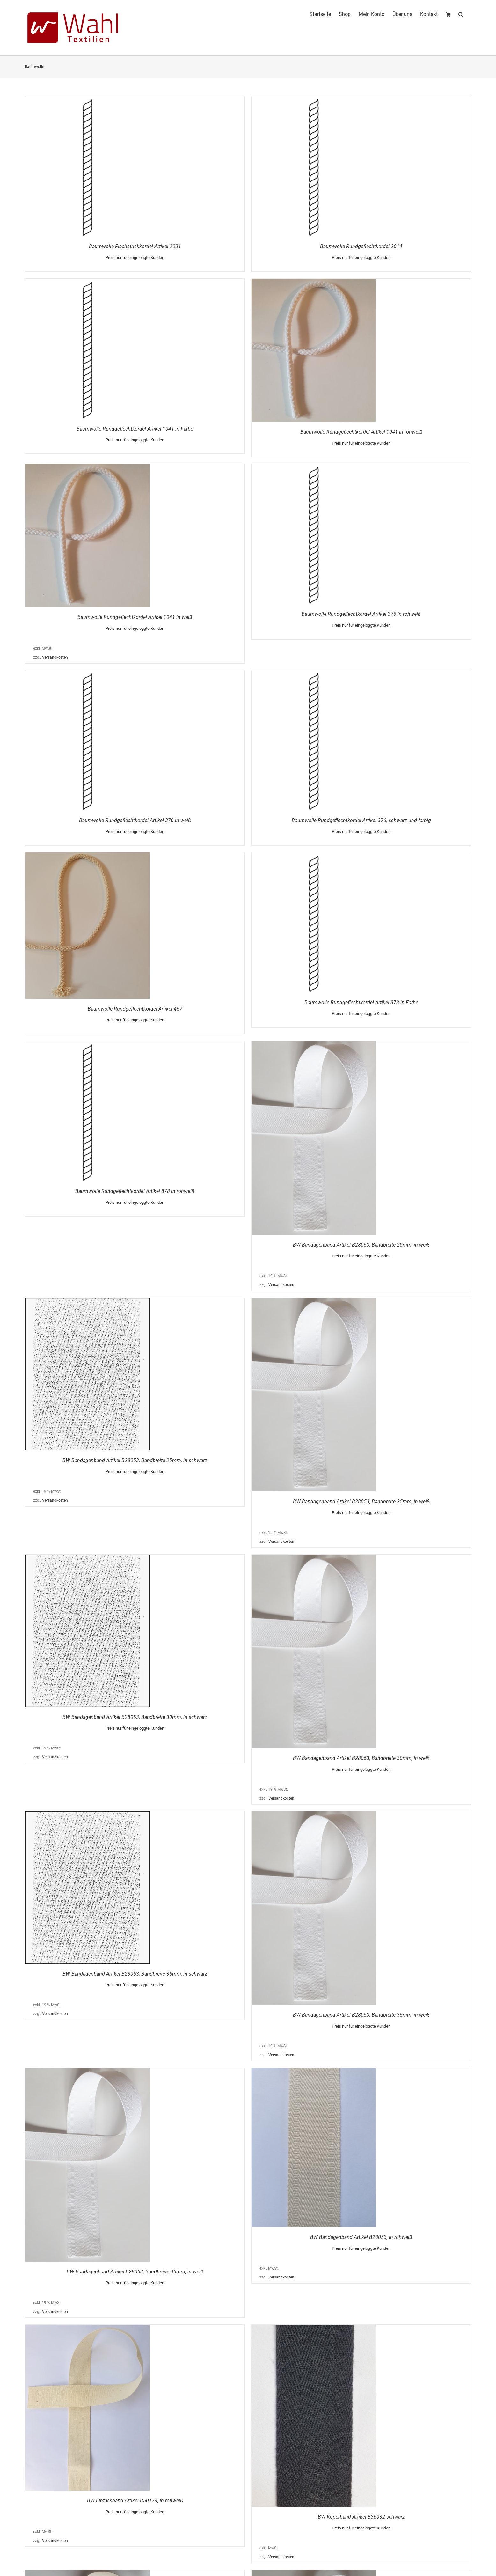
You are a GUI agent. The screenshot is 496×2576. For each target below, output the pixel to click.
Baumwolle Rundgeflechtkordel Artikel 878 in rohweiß (134, 1191)
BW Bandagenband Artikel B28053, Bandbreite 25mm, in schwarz (134, 1460)
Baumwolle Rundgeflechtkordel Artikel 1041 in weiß (134, 617)
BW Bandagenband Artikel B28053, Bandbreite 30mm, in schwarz (134, 1717)
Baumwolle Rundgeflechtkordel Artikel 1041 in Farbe (135, 429)
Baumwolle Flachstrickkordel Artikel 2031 (135, 246)
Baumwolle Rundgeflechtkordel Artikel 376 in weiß (135, 820)
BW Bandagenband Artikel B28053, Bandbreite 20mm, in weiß (361, 1245)
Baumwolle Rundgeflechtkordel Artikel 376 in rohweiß (361, 614)
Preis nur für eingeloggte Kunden (135, 257)
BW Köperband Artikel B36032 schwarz (361, 2517)
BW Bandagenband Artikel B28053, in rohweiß (361, 2237)
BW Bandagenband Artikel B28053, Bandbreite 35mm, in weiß (361, 2015)
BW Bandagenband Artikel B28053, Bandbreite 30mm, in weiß (361, 1758)
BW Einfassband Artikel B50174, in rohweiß (135, 2501)
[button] (460, 13)
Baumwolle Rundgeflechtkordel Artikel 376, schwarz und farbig (361, 820)
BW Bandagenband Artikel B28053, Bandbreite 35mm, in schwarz (134, 1974)
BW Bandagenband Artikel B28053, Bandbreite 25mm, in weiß (361, 1501)
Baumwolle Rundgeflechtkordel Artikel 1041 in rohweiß (361, 432)
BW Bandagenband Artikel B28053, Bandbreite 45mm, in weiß (135, 2272)
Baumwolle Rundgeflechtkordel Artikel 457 (135, 1009)
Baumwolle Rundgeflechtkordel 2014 (361, 246)
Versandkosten (55, 657)
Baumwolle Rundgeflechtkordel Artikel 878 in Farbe (361, 1002)
